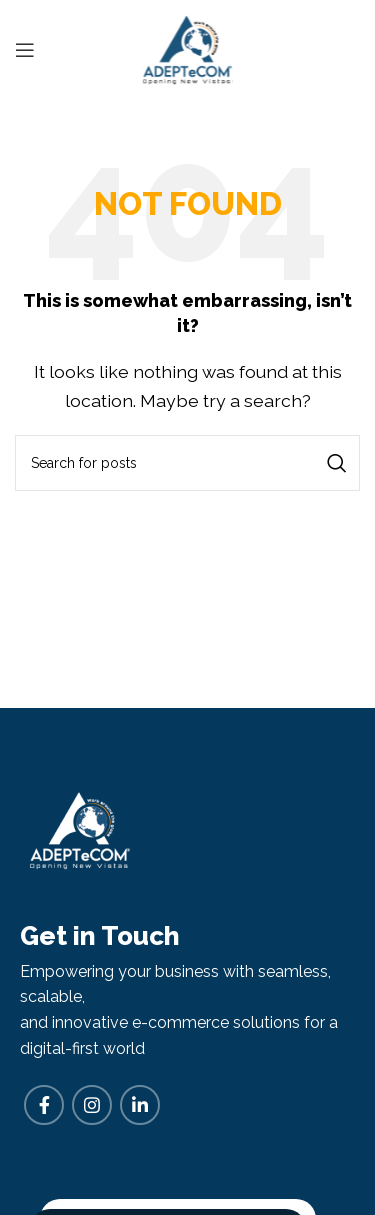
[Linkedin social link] (140, 1105)
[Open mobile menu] (25, 50)
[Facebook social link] (44, 1105)
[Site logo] (187, 48)
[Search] (187, 463)
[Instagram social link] (92, 1105)
